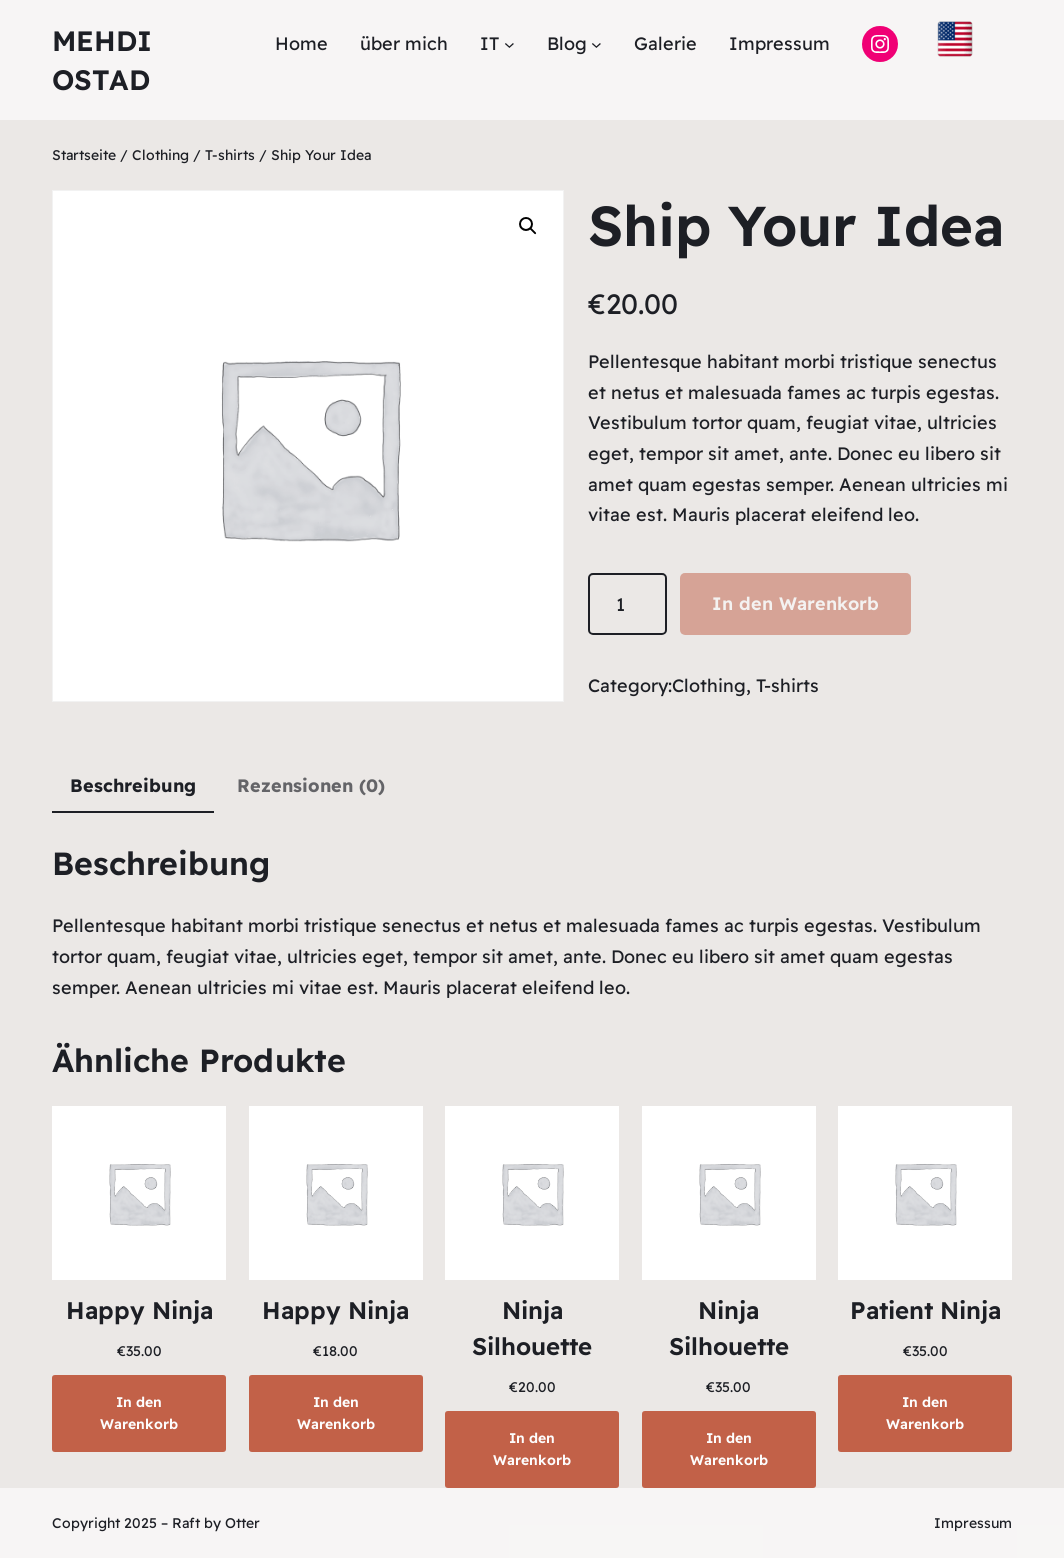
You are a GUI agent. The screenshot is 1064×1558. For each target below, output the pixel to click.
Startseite (84, 155)
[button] (528, 226)
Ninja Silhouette (532, 1328)
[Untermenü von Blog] (596, 43)
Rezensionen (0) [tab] (311, 785)
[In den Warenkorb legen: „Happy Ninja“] (139, 1413)
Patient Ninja (925, 1310)
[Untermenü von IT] (509, 43)
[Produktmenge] (627, 604)
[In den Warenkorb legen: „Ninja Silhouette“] (532, 1449)
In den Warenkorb (795, 603)
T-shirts (230, 155)
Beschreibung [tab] (133, 785)
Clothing (160, 155)
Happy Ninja (139, 1310)
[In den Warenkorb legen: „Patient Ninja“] (925, 1413)
